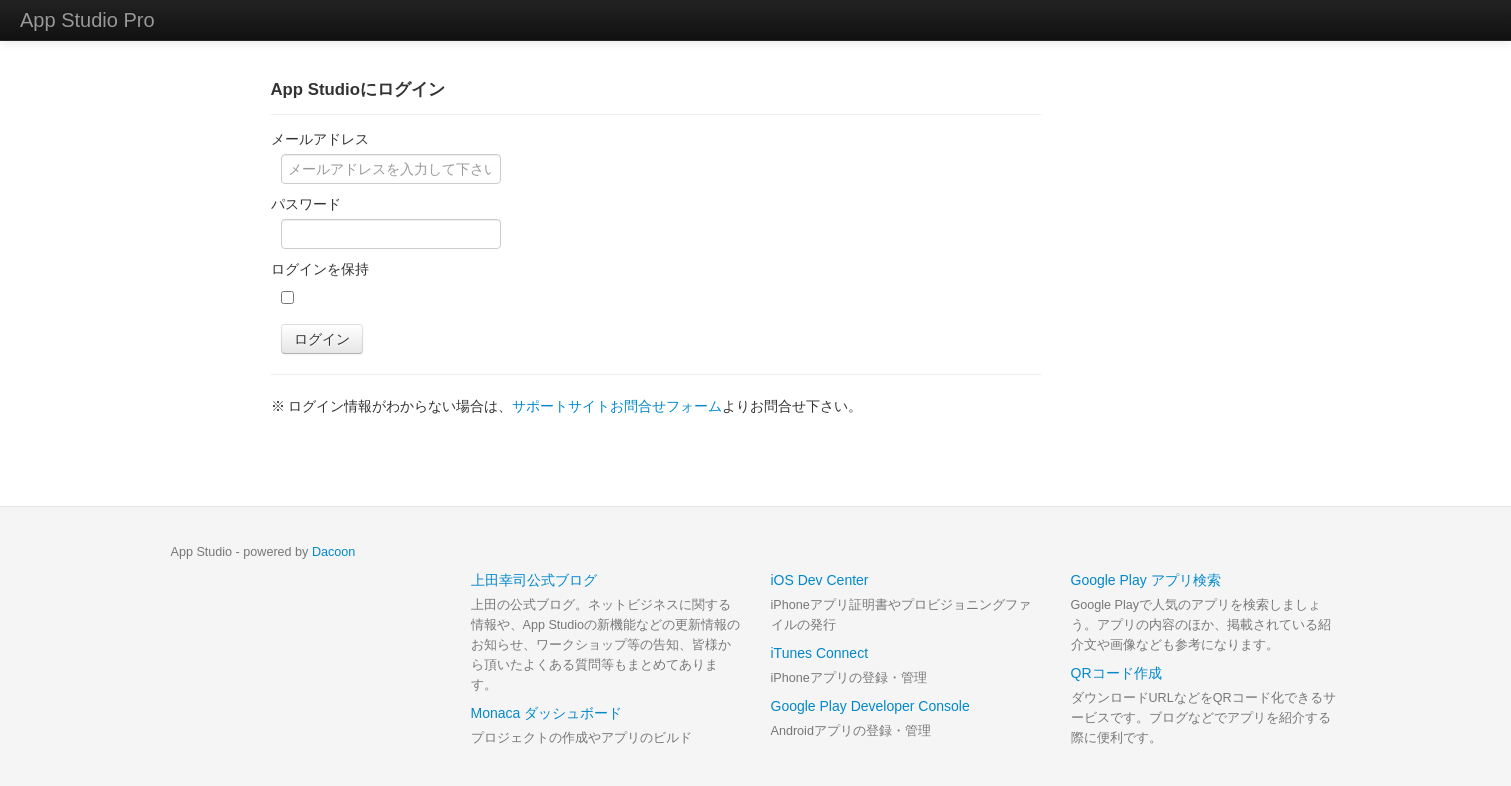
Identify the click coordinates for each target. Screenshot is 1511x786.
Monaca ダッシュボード (547, 713)
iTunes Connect (820, 653)
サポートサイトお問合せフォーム (617, 406)
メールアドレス (320, 139)
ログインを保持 (320, 269)
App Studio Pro (87, 20)
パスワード (306, 204)
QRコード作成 (1116, 673)
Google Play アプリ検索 (1146, 580)
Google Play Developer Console (870, 706)
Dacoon (333, 552)
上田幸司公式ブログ (534, 580)
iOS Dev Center (820, 580)
